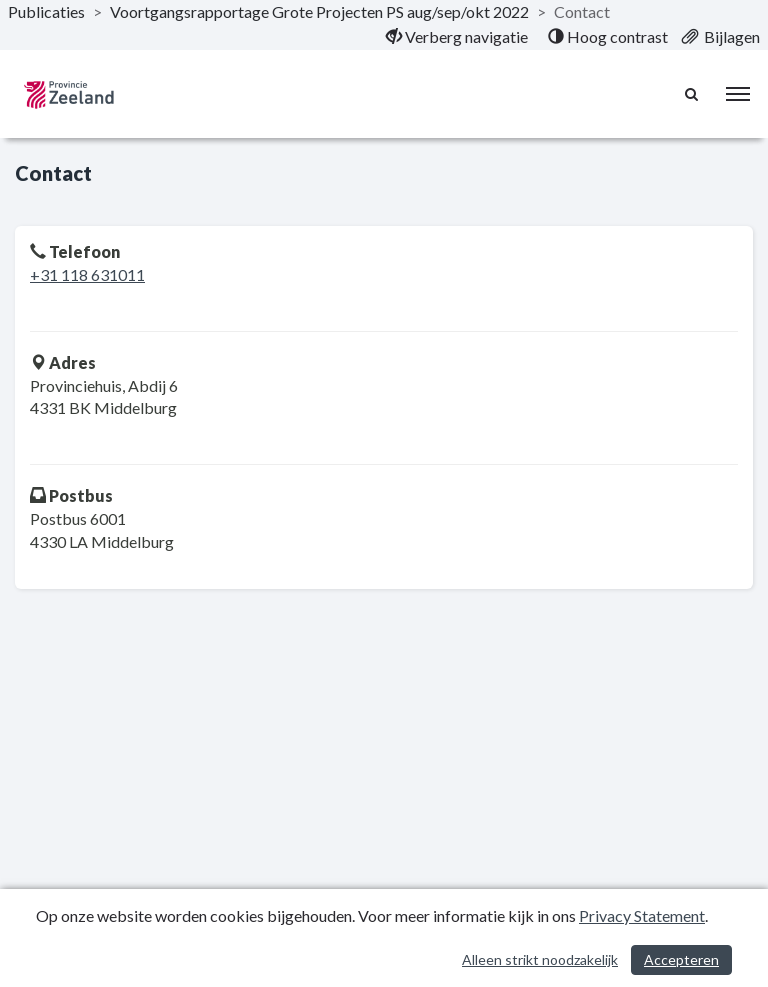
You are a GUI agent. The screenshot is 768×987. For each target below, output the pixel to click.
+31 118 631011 (87, 274)
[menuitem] (457, 37)
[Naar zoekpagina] (693, 94)
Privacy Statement (642, 915)
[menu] (738, 94)
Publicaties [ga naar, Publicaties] (46, 11)
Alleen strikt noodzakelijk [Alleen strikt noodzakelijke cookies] (540, 959)
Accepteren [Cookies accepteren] (681, 959)
